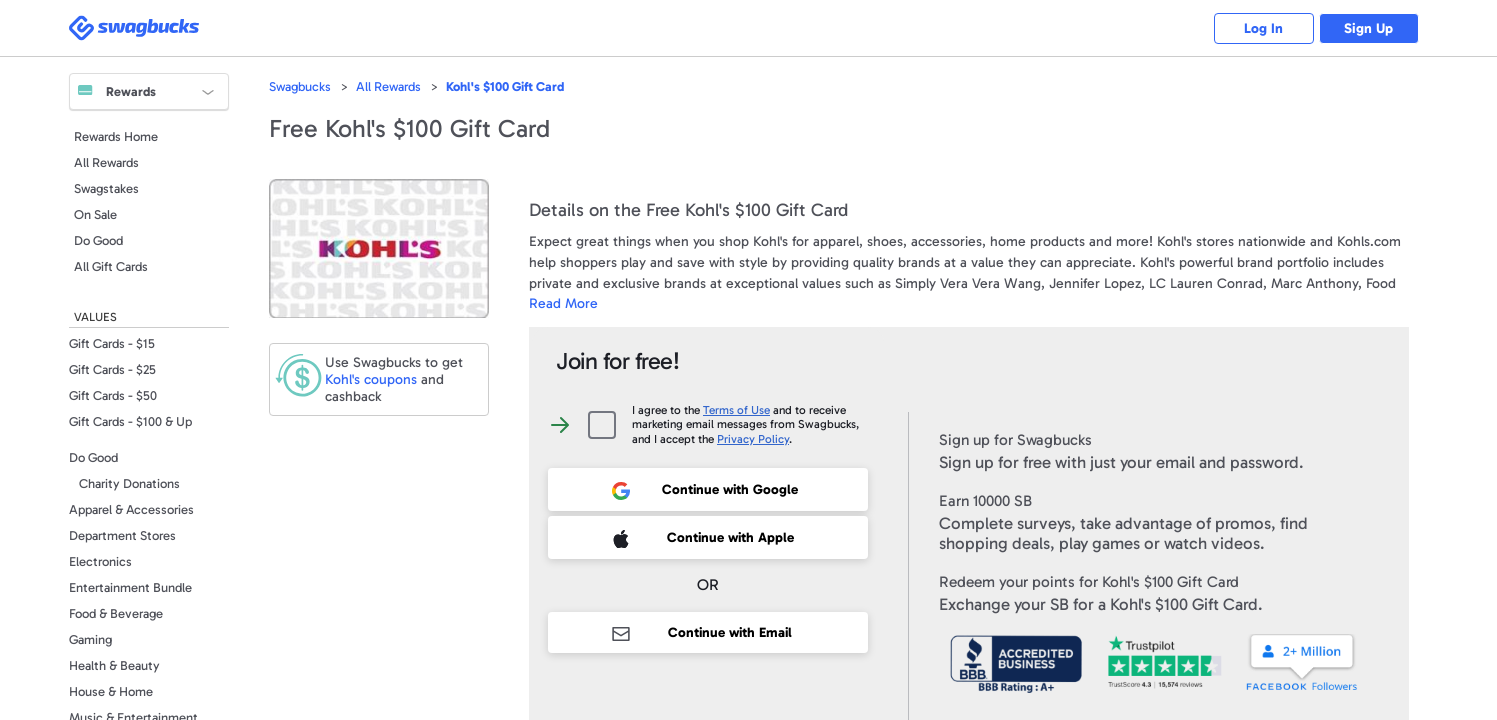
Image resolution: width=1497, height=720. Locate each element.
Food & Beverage (116, 613)
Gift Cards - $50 (113, 395)
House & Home (111, 691)
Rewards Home (116, 136)
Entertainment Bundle (130, 587)
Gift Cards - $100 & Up (130, 421)
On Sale (95, 214)
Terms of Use (736, 410)
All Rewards (106, 162)
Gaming (90, 639)
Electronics (100, 561)
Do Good (98, 240)
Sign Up (1368, 28)
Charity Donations (129, 483)
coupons (371, 379)
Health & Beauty (114, 665)
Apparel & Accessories (131, 509)
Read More (563, 303)
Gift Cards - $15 (112, 343)
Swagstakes (106, 188)
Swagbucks (300, 86)
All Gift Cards (111, 266)
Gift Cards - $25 (112, 369)
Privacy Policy (753, 439)
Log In (1263, 28)
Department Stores (122, 535)
